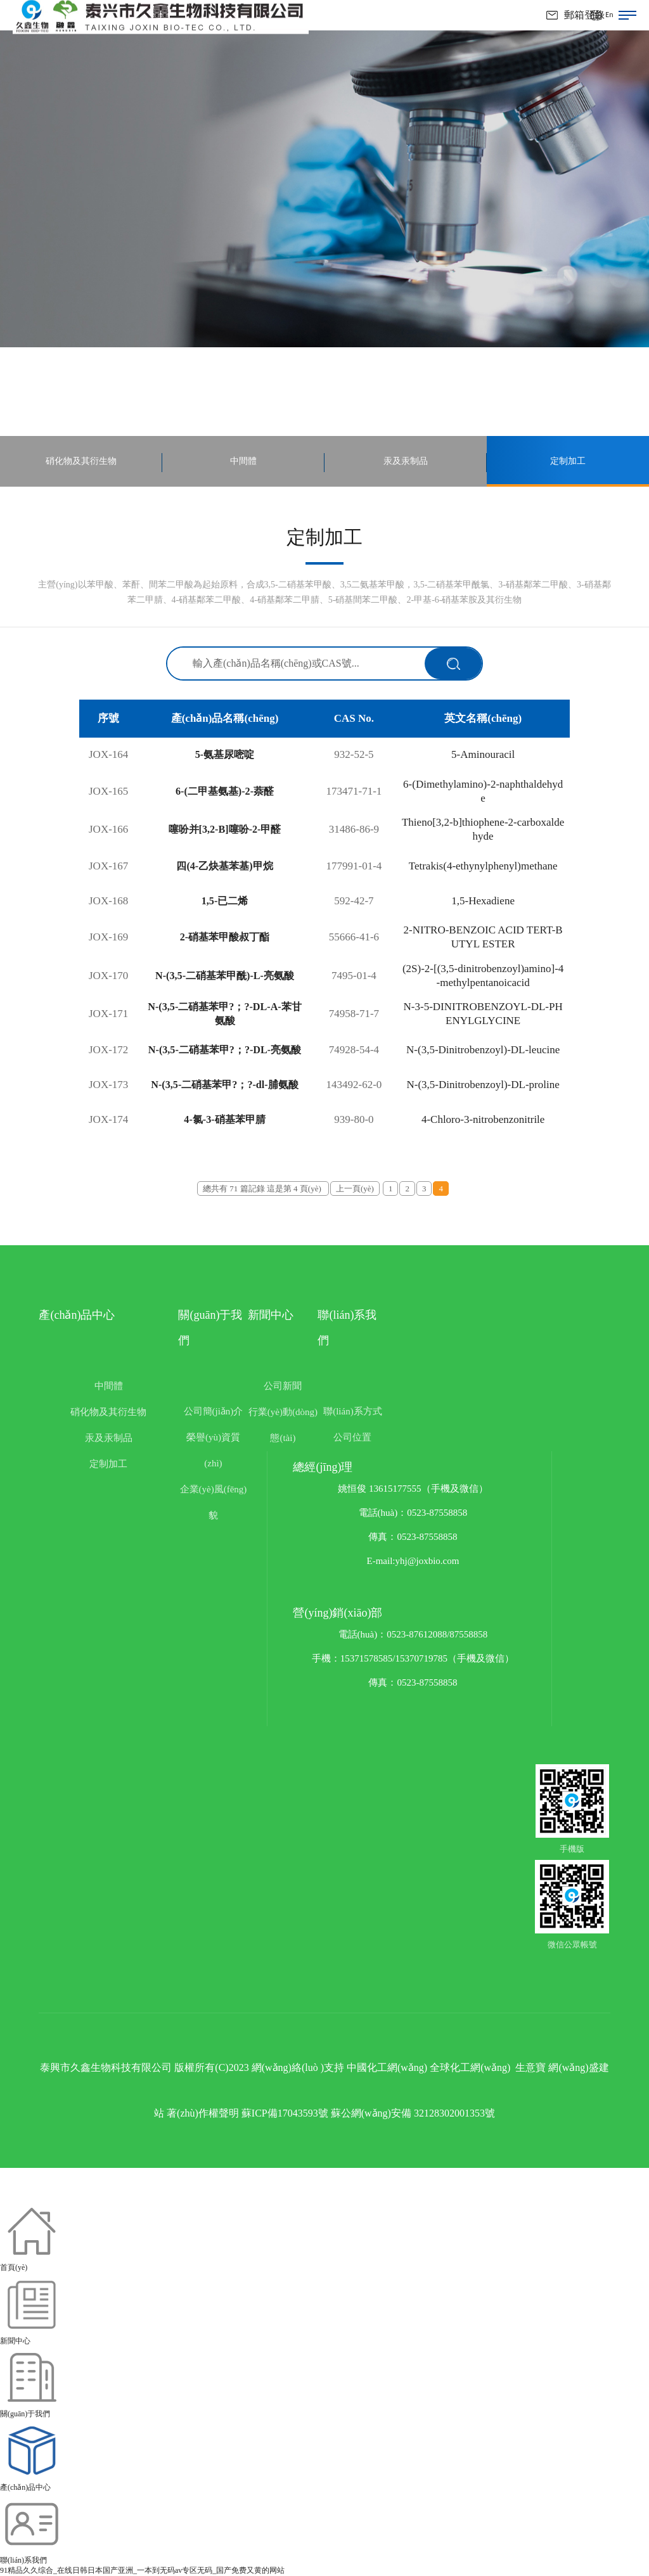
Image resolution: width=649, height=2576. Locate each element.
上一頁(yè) (355, 1188)
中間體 (108, 1386)
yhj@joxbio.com (427, 1561)
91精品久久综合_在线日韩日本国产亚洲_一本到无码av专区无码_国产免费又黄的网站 (142, 2570)
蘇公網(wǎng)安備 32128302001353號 (413, 2113)
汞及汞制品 (108, 1438)
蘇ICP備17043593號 (284, 2113)
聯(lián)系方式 (352, 1411)
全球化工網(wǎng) (470, 2067)
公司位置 (352, 1437)
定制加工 (108, 1464)
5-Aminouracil (483, 754)
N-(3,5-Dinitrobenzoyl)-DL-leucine (483, 1050)
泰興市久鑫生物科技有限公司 (106, 2067)
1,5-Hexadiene (483, 901)
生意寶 (530, 2067)
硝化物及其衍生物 (108, 1412)
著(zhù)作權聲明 (203, 2113)
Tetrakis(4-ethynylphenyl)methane (483, 866)
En (609, 14)
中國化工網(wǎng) (387, 2067)
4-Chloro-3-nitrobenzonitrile (483, 1119)
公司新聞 (283, 1386)
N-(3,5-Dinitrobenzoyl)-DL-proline (483, 1085)
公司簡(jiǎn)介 (213, 1411)
